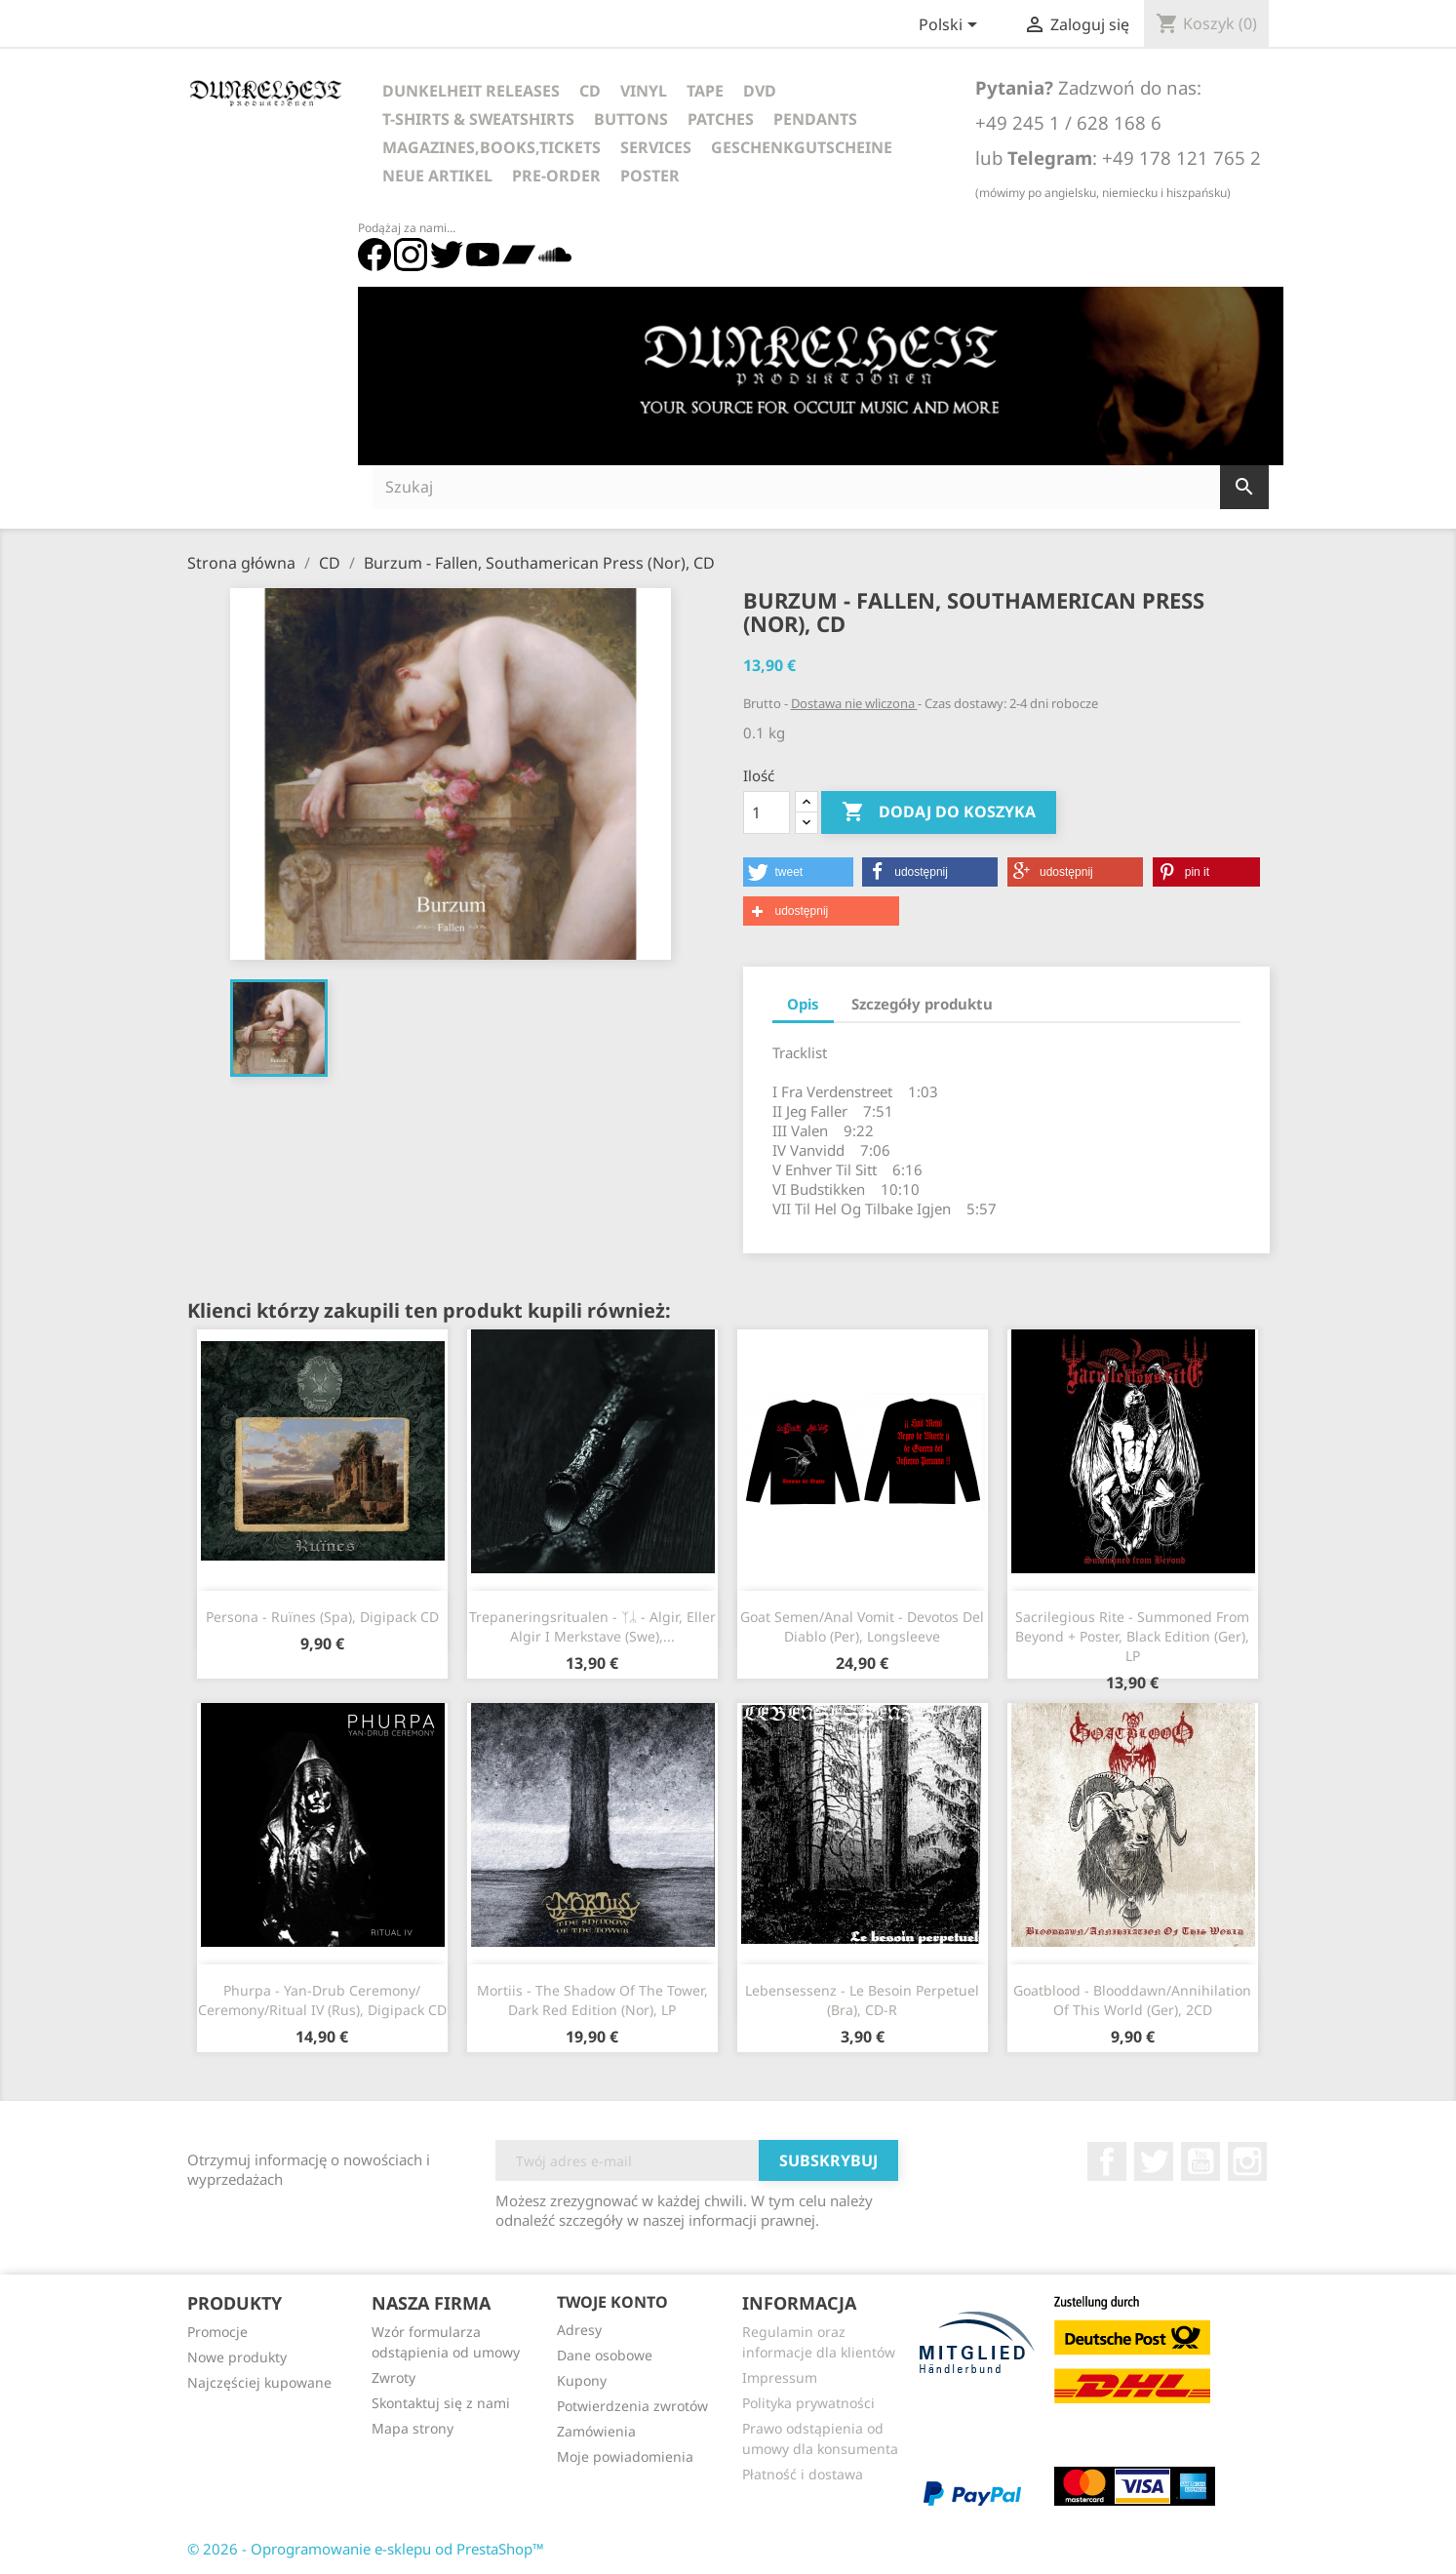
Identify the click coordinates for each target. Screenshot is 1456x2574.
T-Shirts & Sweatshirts (478, 119)
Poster (650, 175)
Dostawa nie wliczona (854, 703)
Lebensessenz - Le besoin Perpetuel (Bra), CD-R (862, 2000)
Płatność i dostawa (802, 2474)
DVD (759, 90)
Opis (803, 1003)
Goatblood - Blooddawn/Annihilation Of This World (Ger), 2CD (1132, 2000)
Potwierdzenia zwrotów (632, 2405)
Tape (705, 90)
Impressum (779, 2377)
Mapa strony (412, 2428)
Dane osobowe (604, 2355)
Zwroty (393, 2377)
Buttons (631, 119)
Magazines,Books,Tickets (491, 147)
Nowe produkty (237, 2357)
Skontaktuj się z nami (441, 2403)
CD (590, 90)
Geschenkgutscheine (801, 147)
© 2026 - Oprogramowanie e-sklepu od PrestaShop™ (365, 2548)
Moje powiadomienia (625, 2456)
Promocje (217, 2331)
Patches (721, 119)
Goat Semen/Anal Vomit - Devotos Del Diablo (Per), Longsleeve (862, 1626)
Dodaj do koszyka (939, 812)
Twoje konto (612, 2302)
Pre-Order (556, 175)
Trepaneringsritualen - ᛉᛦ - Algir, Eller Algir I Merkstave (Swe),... (592, 1626)
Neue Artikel (437, 175)
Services (655, 147)
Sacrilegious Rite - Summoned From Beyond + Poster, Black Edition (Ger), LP (1132, 1636)
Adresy (579, 2329)
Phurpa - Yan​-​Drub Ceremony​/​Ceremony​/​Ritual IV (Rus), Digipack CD (322, 2000)
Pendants (815, 119)
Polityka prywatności (808, 2403)
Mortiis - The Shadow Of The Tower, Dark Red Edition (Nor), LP (592, 2000)
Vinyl (643, 90)
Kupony (582, 2380)
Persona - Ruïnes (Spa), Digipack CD (322, 1616)
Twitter (1153, 2161)
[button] (798, 872)
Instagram (1247, 2161)
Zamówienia (596, 2431)
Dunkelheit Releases (471, 90)
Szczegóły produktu (922, 1003)
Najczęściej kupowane (259, 2382)
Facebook (1106, 2161)
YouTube (1200, 2161)
